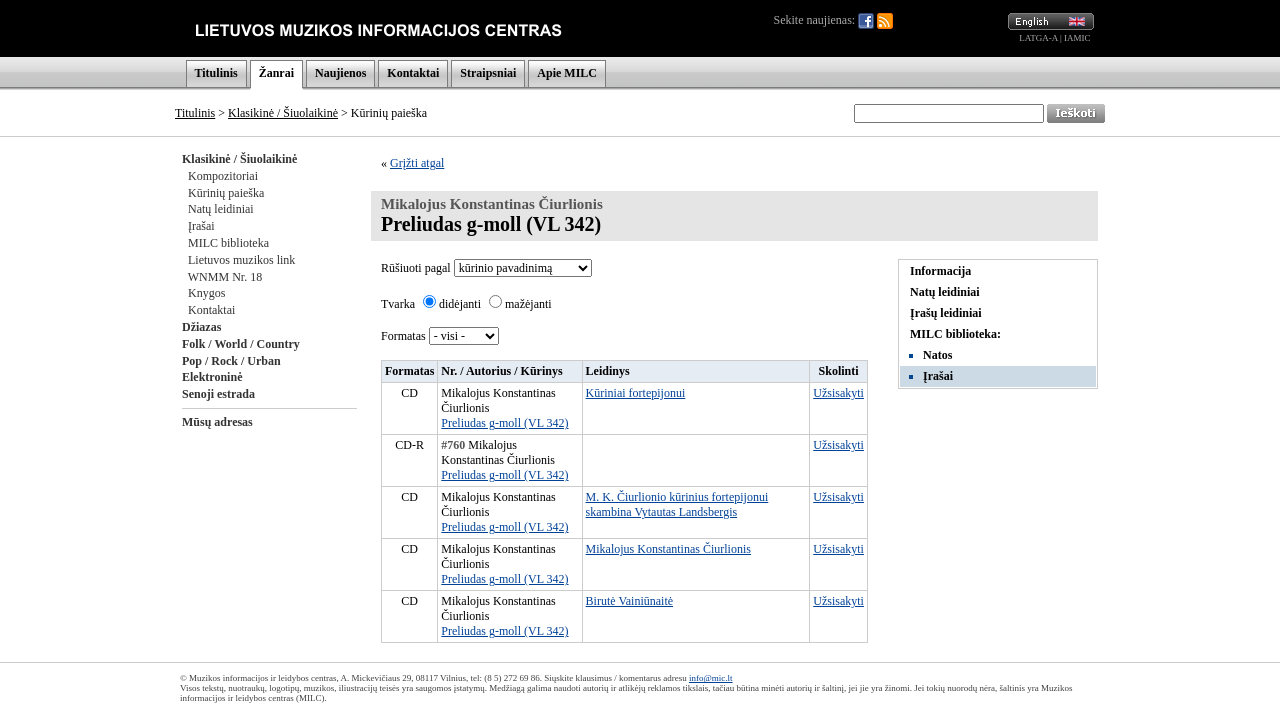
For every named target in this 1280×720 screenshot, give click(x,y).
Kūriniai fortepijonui (636, 393)
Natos (937, 355)
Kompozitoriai (223, 176)
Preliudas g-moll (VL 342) (504, 423)
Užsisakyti (838, 393)
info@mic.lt (711, 678)
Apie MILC (567, 73)
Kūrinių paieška (226, 193)
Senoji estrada (218, 394)
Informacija (940, 271)
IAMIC (1077, 38)
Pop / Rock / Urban (231, 361)
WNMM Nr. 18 (225, 277)
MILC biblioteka (228, 243)
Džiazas (201, 327)
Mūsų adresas (217, 422)
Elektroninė (212, 377)
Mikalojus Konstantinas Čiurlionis (668, 549)
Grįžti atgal (417, 163)
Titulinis (216, 73)
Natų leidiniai (221, 209)
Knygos (206, 293)
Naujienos (340, 73)
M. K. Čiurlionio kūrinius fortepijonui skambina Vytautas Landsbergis (677, 504)
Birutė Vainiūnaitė (629, 601)
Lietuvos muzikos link (241, 260)
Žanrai (276, 73)
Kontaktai (413, 73)
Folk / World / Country (241, 344)
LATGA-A (1038, 38)
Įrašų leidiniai (946, 313)
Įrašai (201, 226)
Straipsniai (488, 73)
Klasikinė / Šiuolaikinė (283, 113)
